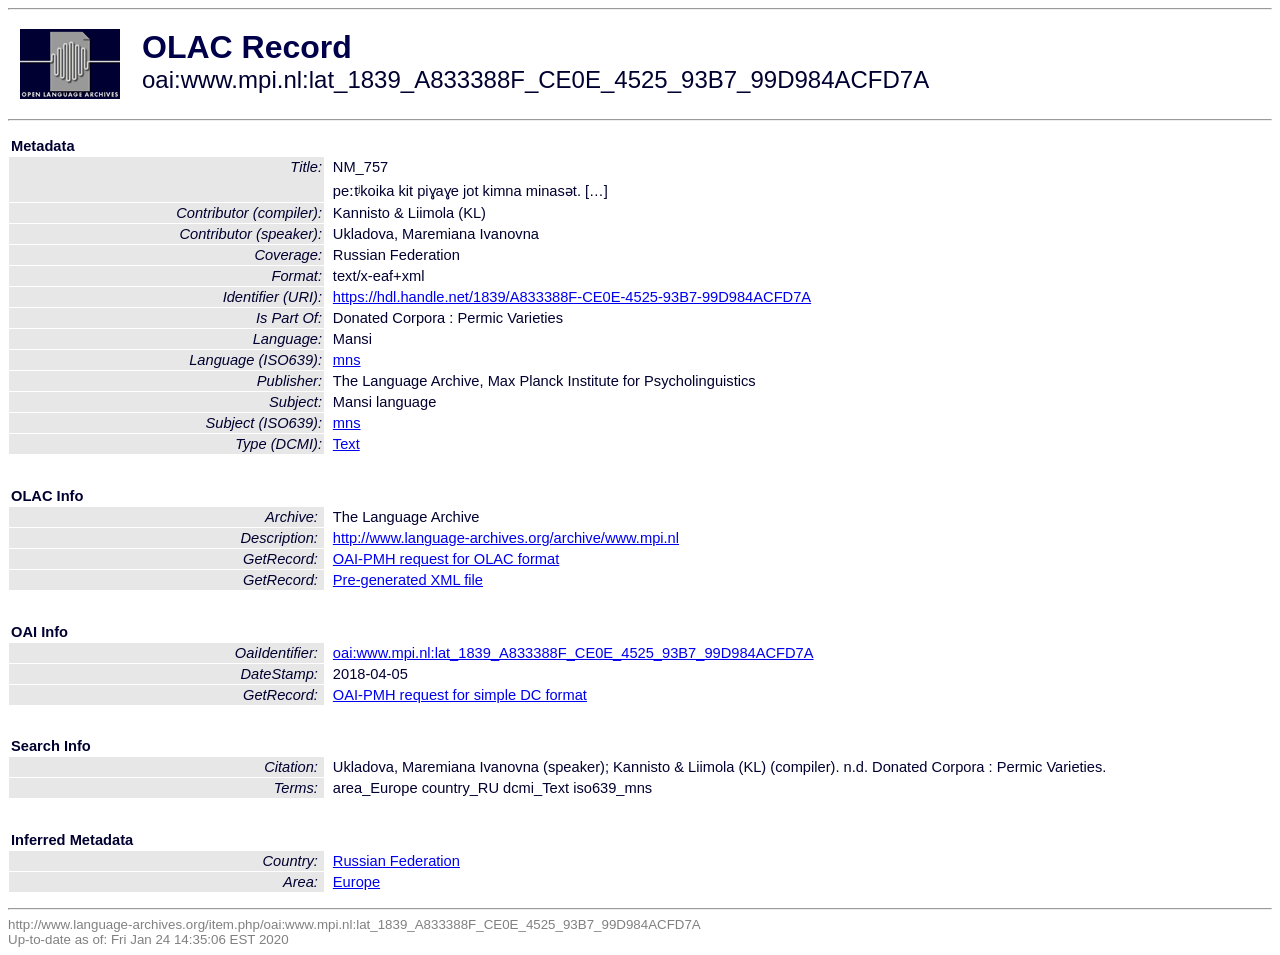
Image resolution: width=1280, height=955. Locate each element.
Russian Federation (396, 861)
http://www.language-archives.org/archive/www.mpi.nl (506, 538)
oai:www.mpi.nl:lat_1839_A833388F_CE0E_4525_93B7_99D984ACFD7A (573, 653)
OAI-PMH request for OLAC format (446, 559)
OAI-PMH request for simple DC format (460, 695)
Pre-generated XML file (408, 580)
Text (346, 444)
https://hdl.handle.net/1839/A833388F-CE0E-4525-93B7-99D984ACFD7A (572, 297)
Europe (356, 882)
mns (347, 360)
